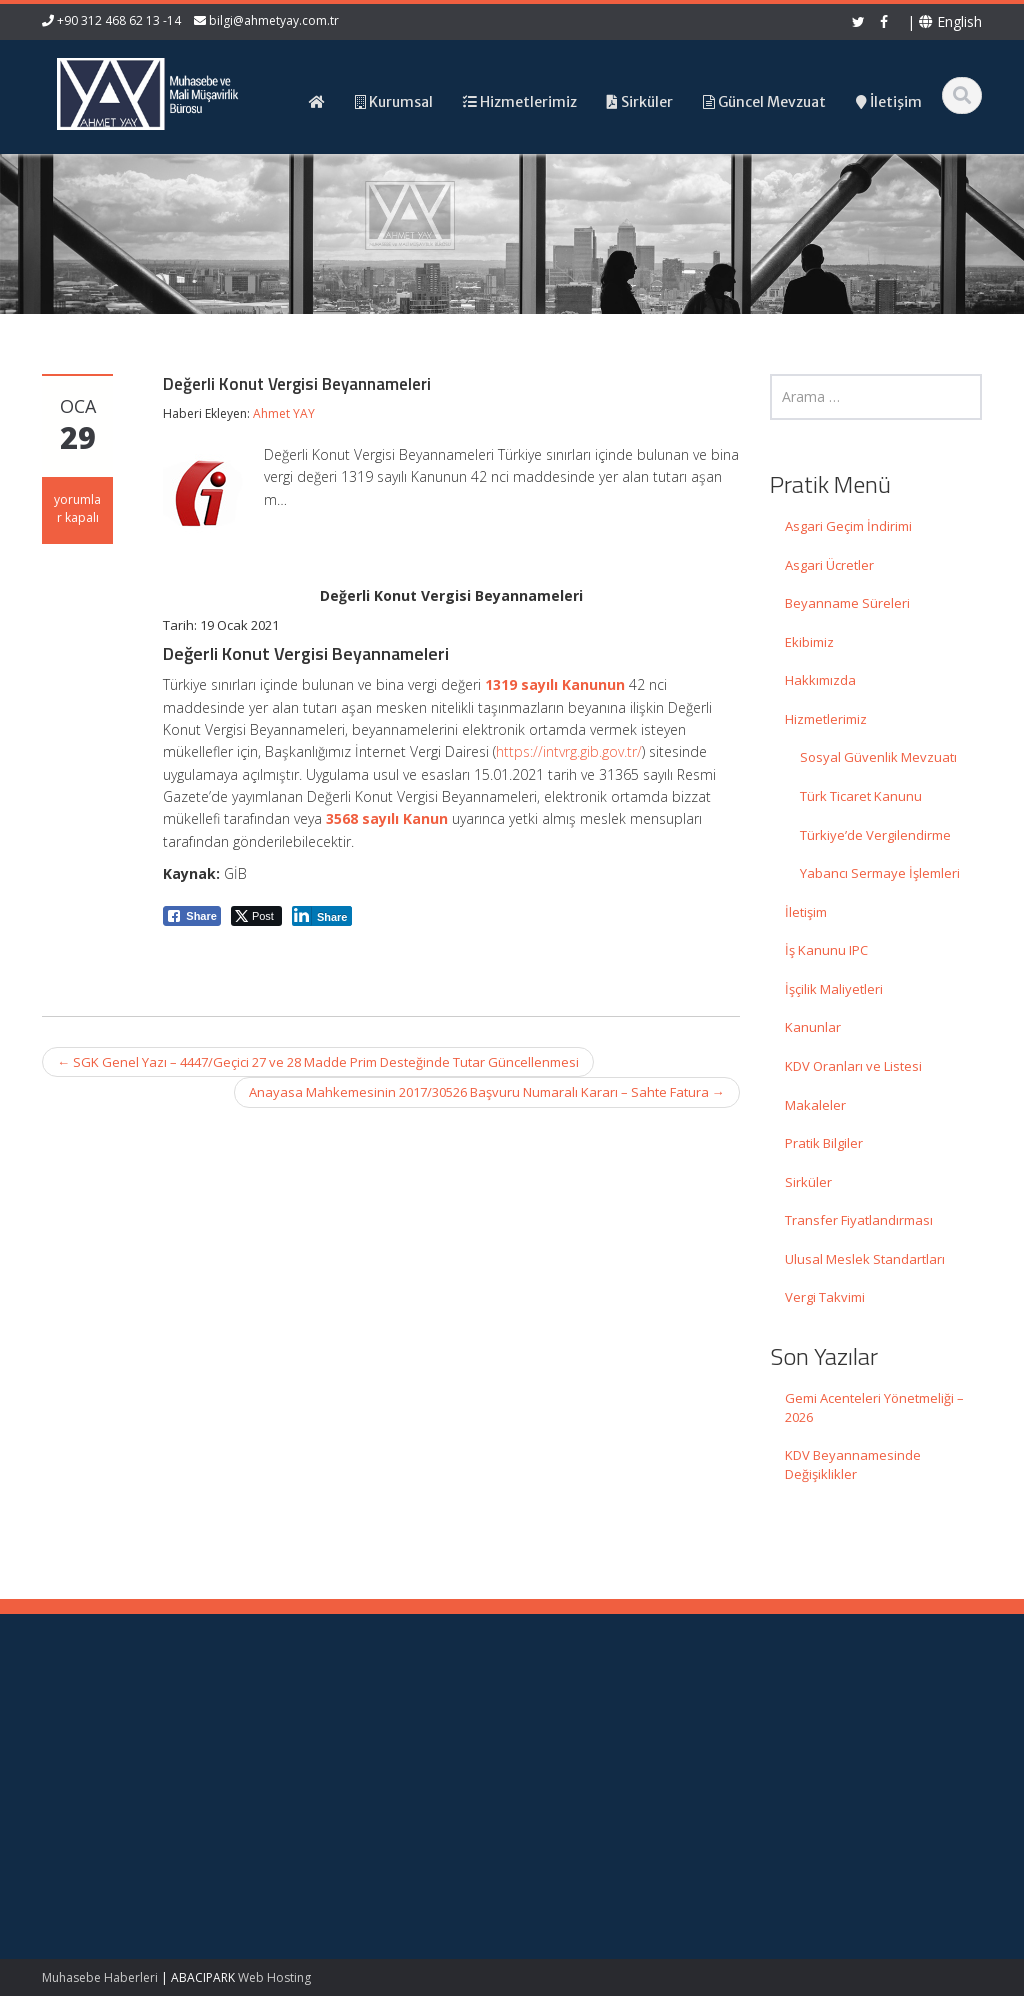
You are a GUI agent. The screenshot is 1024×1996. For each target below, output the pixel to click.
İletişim (806, 912)
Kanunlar (813, 1027)
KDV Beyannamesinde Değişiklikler (853, 1464)
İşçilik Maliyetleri (834, 989)
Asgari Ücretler (829, 565)
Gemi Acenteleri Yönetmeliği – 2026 (874, 1407)
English (950, 21)
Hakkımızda (820, 680)
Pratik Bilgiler (824, 1143)
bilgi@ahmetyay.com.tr (274, 20)
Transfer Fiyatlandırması (859, 1220)
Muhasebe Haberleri (100, 1977)
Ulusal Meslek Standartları (865, 1259)
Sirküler (808, 1182)
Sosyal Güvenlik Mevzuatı (878, 757)
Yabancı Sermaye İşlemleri (880, 873)
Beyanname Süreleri (847, 603)
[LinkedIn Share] (322, 916)
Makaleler (815, 1105)
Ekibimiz (809, 642)
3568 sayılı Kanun (387, 818)
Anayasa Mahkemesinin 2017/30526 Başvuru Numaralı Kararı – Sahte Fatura (487, 1092)
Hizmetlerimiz (826, 719)
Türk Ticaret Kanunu (861, 796)
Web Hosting (274, 1977)
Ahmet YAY (284, 413)
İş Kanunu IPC (826, 950)
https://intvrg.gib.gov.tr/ (569, 751)
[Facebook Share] (192, 916)
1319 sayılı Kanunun (555, 684)
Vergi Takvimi (825, 1297)
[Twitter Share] (256, 916)
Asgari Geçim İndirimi (848, 526)
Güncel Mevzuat (601, 1781)
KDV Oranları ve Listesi (853, 1066)
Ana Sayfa (583, 1725)
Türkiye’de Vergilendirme (875, 835)
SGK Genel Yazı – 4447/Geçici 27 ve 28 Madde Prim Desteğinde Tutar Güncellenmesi (318, 1062)
